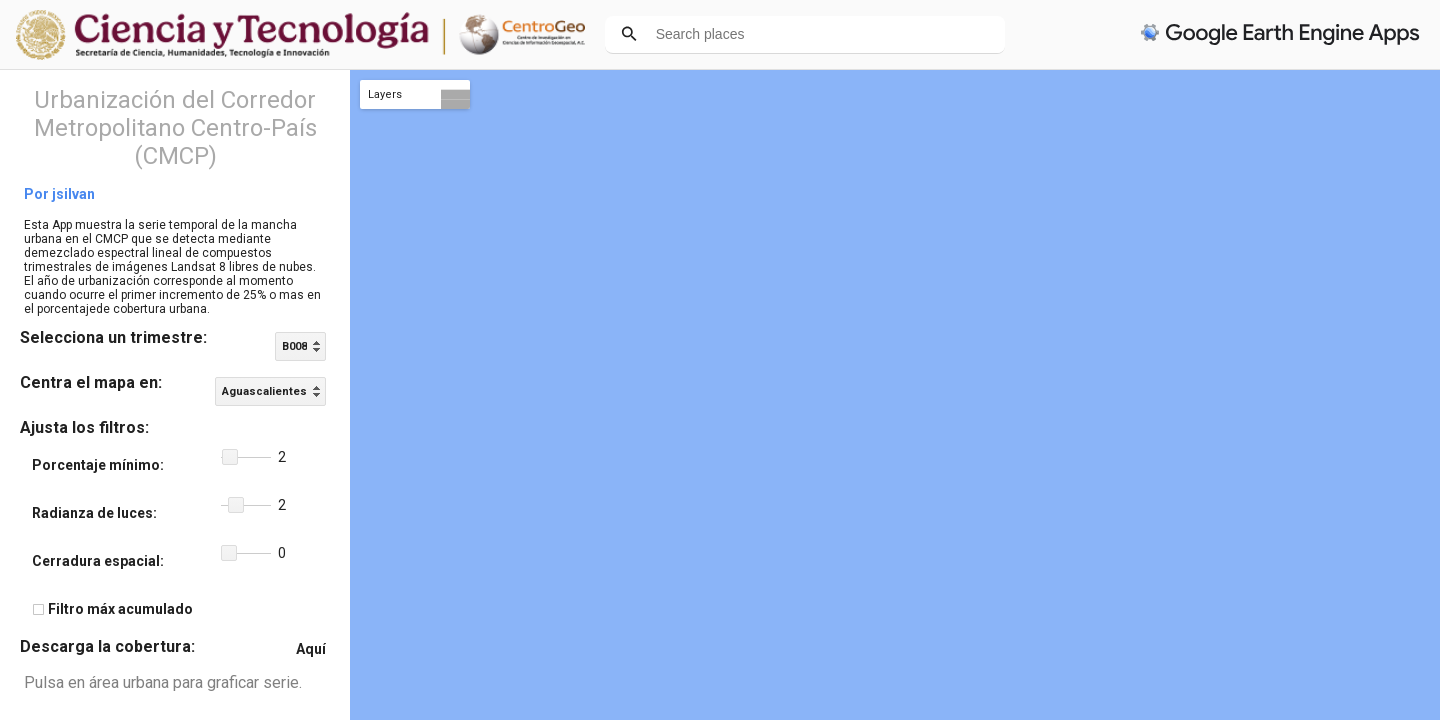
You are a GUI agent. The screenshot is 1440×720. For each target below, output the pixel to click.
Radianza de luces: (94, 513)
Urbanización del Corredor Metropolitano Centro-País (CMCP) (175, 128)
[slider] (246, 458)
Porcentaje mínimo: (98, 465)
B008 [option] (294, 346)
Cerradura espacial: (98, 561)
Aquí (311, 649)
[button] (230, 457)
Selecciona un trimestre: (113, 337)
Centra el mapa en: (91, 382)
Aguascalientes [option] (264, 391)
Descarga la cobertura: (107, 646)
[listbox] (300, 346)
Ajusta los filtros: (84, 427)
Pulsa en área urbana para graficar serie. (163, 682)
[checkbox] (38, 609)
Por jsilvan (59, 194)
